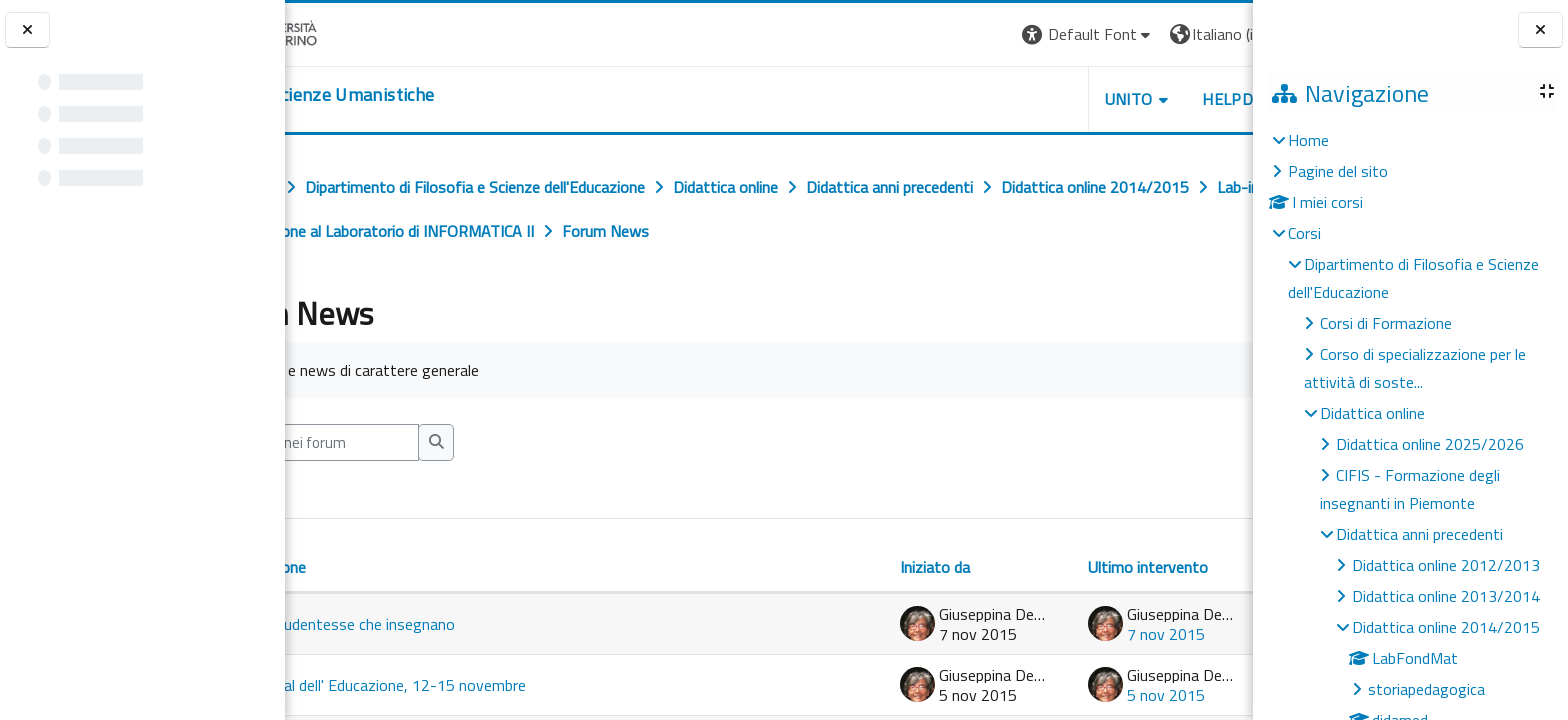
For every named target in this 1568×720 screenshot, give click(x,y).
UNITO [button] (1019, 99)
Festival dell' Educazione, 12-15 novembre (475, 685)
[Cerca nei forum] (418, 442)
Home (1308, 140)
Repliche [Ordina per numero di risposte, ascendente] (1185, 543)
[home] (407, 95)
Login (1218, 34)
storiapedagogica (1426, 689)
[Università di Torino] (347, 32)
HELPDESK (1132, 99)
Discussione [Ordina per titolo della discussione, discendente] (357, 567)
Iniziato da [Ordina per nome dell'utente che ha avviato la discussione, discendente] (825, 567)
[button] (978, 34)
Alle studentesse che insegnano (440, 624)
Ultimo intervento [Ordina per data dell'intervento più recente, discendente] (1038, 567)
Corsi (1304, 233)
